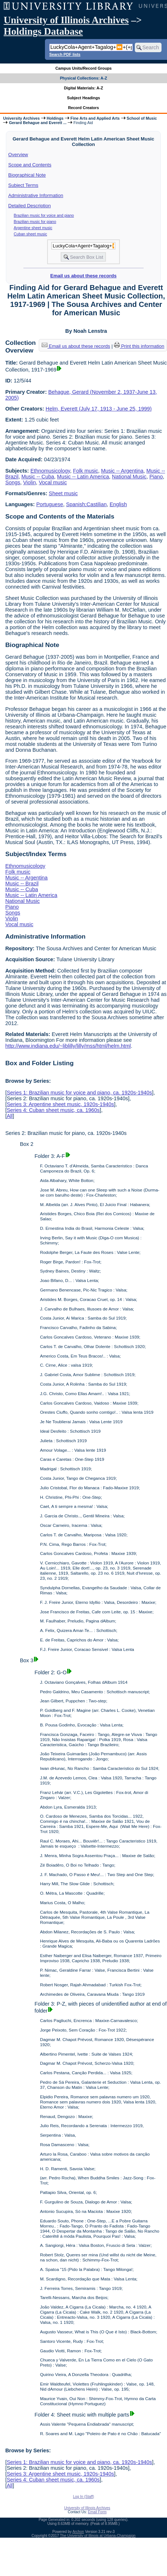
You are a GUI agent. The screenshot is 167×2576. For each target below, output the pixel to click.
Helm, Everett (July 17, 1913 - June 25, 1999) (99, 409)
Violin (29, 482)
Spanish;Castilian (86, 504)
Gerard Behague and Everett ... (38, 122)
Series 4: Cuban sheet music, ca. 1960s (53, 1110)
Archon (78, 2532)
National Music (129, 477)
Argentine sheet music (33, 228)
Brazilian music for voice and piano (44, 215)
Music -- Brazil (21, 883)
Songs (12, 482)
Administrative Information (35, 195)
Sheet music (63, 493)
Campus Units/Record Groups (83, 68)
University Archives (21, 118)
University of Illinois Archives (66, 20)
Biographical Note (27, 175)
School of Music (142, 118)
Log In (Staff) (83, 2497)
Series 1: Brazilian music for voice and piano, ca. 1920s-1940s (79, 1093)
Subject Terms (23, 185)
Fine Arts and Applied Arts (95, 118)
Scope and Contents (30, 165)
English (118, 504)
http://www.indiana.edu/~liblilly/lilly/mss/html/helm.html (68, 1046)
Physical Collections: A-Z (83, 78)
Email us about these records (83, 275)
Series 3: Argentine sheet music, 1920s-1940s (60, 1104)
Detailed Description (29, 205)
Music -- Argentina (122, 471)
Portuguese (49, 504)
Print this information (139, 346)
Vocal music (53, 482)
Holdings (55, 118)
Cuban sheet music (30, 234)
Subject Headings (83, 98)
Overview (18, 154)
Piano (156, 477)
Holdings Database (43, 31)
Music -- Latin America (83, 477)
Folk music (85, 471)
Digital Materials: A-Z (83, 88)
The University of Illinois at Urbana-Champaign (98, 2536)
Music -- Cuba (37, 477)
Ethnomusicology (50, 471)
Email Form (97, 2512)
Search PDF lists (64, 54)
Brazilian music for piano (35, 221)
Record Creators (83, 107)
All (9, 1116)
